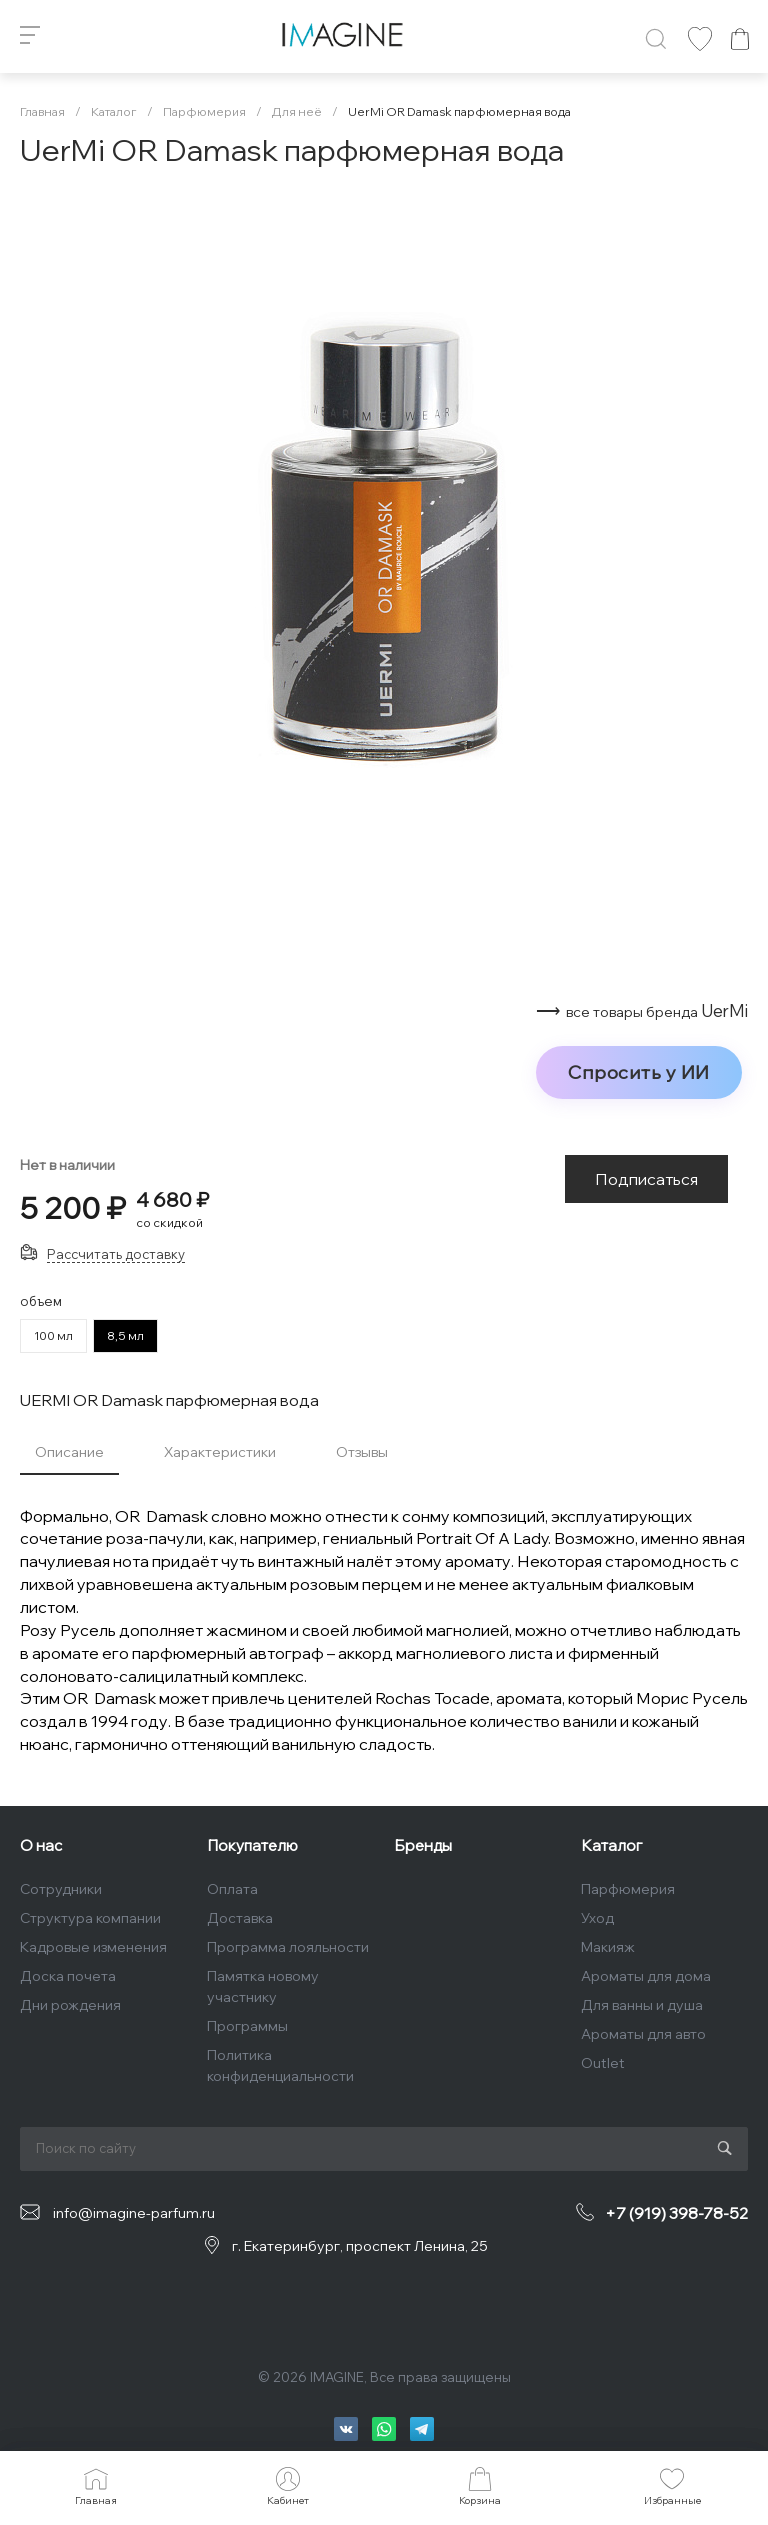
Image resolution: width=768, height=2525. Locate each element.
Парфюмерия (628, 1889)
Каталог (611, 1845)
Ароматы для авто (643, 2034)
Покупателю (252, 1845)
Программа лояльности (288, 1947)
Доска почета (68, 1976)
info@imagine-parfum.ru (134, 2213)
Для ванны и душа (642, 2005)
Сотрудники (61, 1889)
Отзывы (362, 1452)
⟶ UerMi (642, 1011)
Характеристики (220, 1452)
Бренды (423, 1845)
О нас (41, 1845)
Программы (247, 2026)
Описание (69, 1452)
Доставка (240, 1918)
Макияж (608, 1947)
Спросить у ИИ (639, 1072)
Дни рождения (70, 2005)
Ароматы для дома (646, 1976)
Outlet (603, 2063)
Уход (597, 1918)
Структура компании (90, 1918)
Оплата (232, 1889)
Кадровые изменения (93, 1947)
